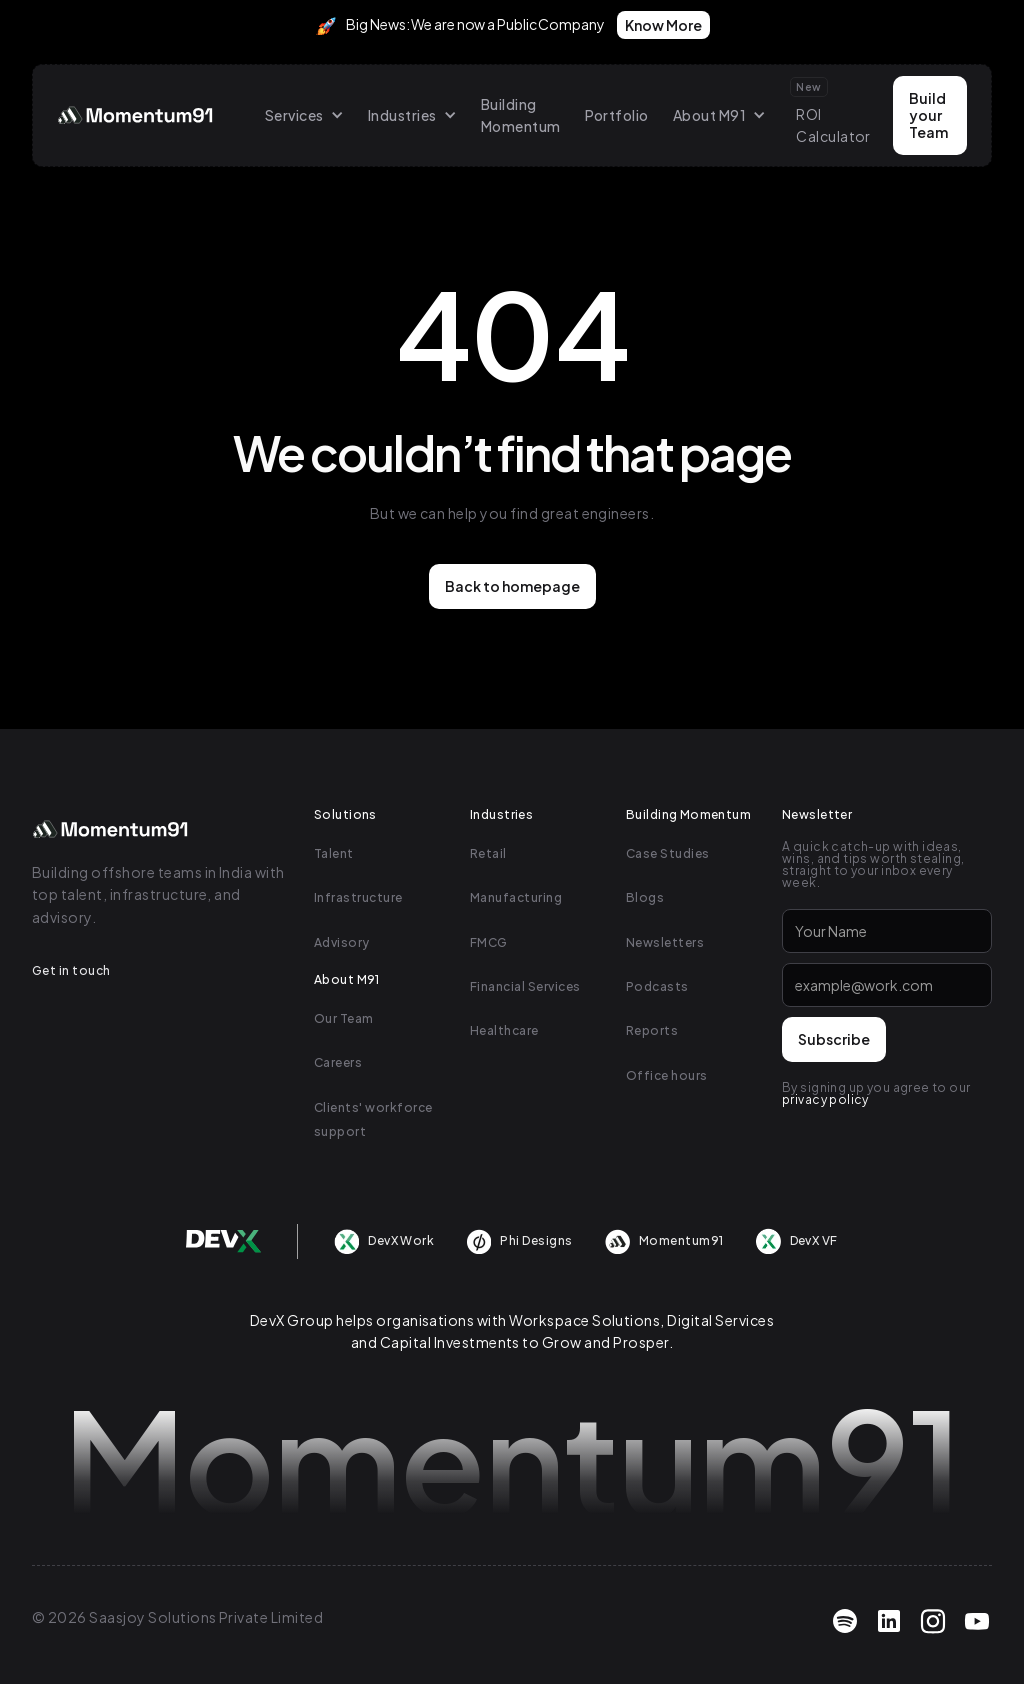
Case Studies (668, 853)
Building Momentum (521, 115)
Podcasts (657, 986)
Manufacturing (516, 897)
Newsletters (665, 942)
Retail (488, 853)
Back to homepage (512, 586)
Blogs (645, 897)
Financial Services (525, 986)
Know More (663, 25)
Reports (652, 1030)
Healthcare (504, 1030)
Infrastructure (358, 897)
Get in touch (71, 970)
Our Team (344, 1018)
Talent (334, 853)
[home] (137, 115)
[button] (304, 115)
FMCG (489, 942)
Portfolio (617, 115)
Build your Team (928, 115)
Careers (338, 1062)
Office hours (667, 1075)
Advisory (342, 942)
